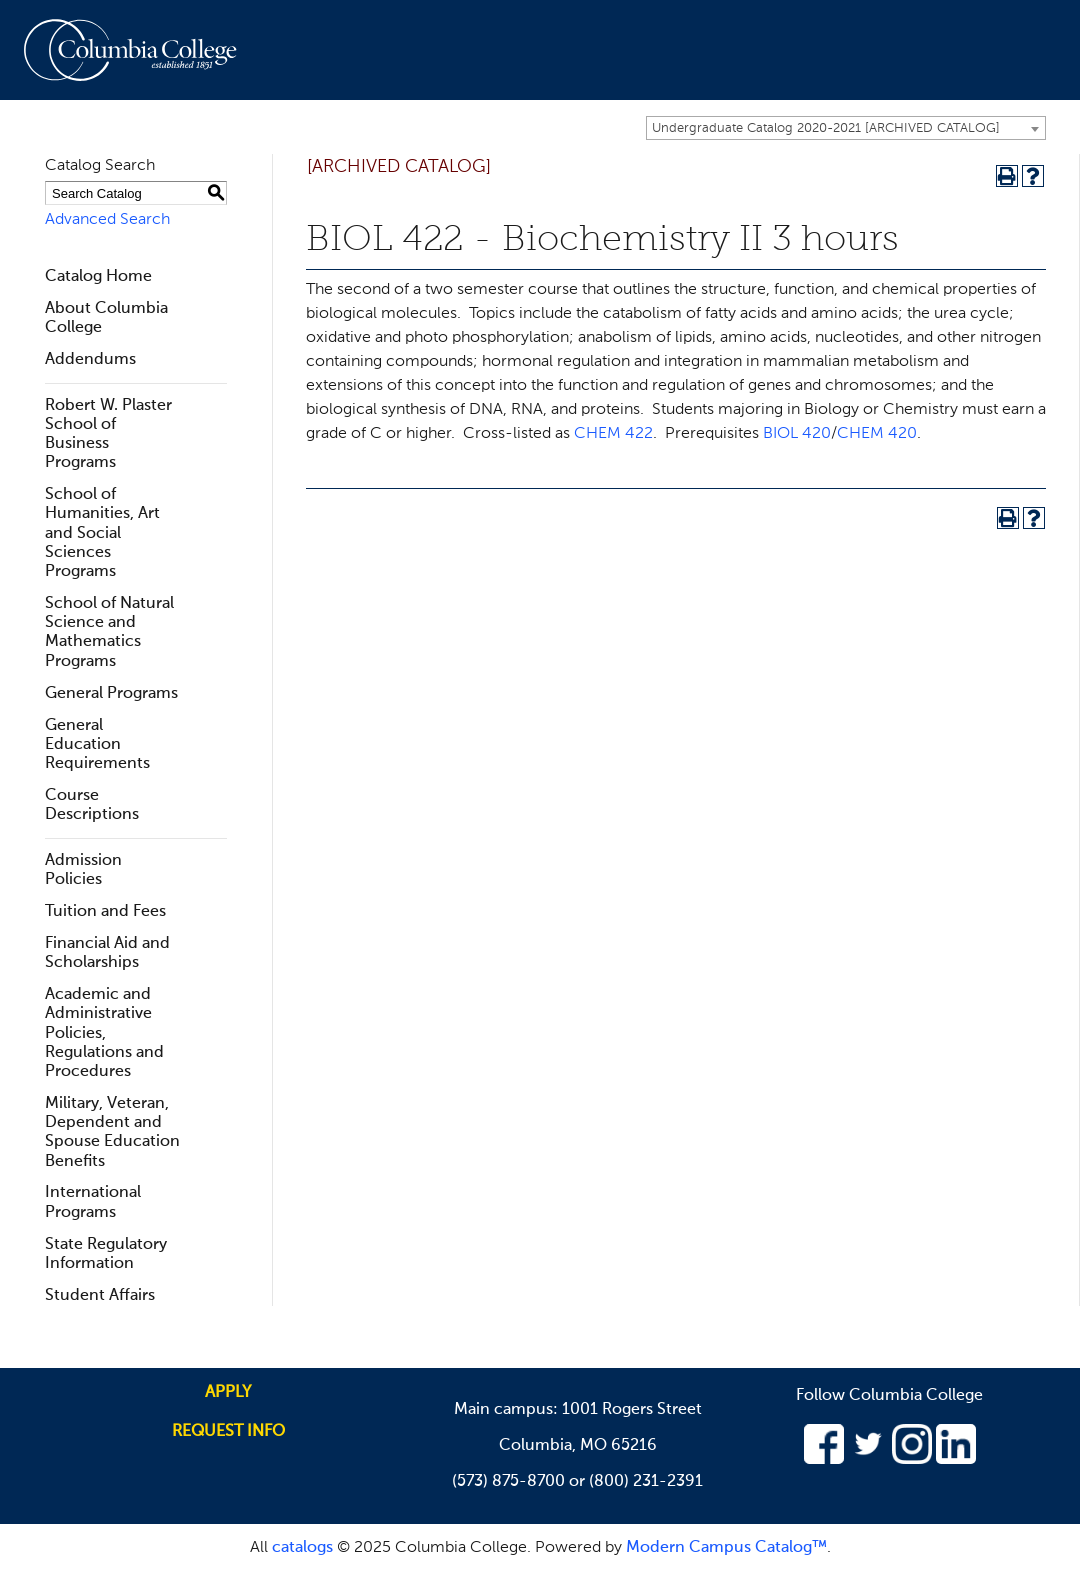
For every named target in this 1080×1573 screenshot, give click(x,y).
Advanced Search (107, 220)
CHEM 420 (877, 434)
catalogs (302, 1548)
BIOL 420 (797, 434)
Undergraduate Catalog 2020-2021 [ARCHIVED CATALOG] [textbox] (826, 128)
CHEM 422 (613, 434)
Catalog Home (98, 277)
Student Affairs (100, 1296)
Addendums (90, 360)
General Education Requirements (97, 745)
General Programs (111, 694)
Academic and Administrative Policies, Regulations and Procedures (104, 1033)
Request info (228, 1432)
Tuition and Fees (105, 912)
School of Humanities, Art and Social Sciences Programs (102, 533)
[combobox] (846, 128)
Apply (228, 1393)
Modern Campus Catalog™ (726, 1548)
